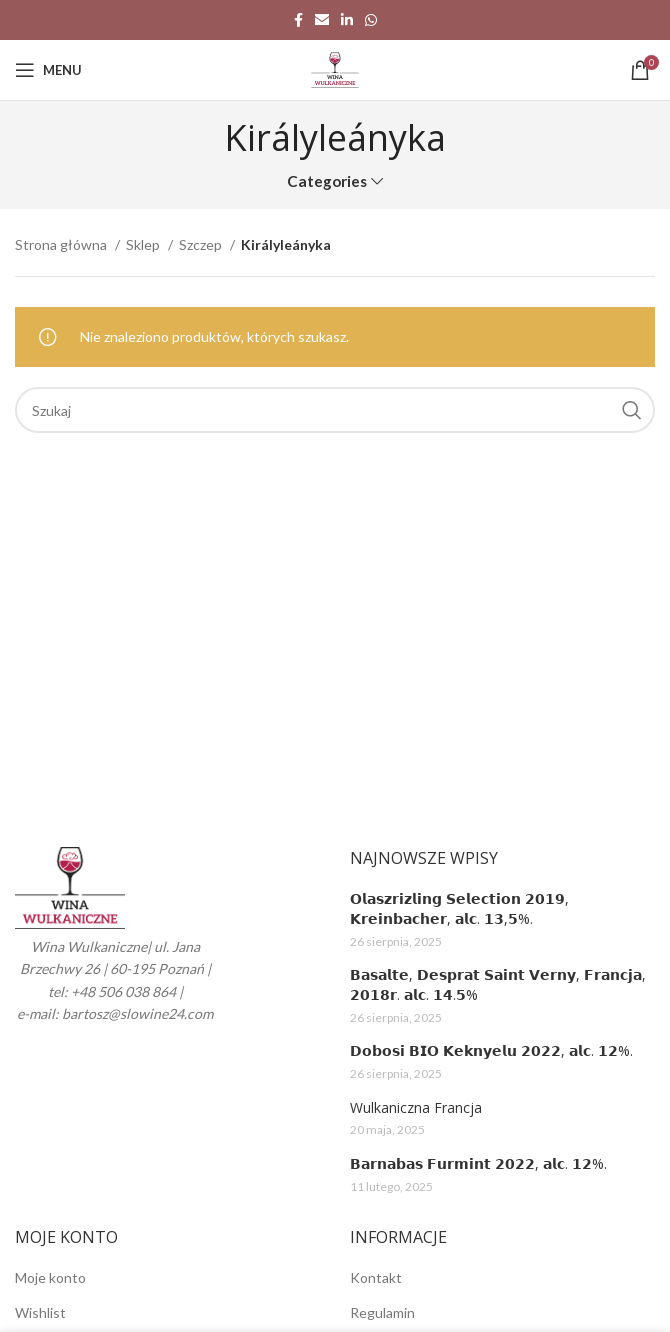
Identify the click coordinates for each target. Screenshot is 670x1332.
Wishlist (40, 1312)
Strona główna (62, 244)
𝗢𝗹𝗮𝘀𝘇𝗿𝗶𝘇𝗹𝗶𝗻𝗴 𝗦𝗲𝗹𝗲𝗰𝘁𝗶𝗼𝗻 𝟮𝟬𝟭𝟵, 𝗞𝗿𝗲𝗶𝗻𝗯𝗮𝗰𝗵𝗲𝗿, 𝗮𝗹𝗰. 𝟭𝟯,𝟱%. (459, 908)
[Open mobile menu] (48, 70)
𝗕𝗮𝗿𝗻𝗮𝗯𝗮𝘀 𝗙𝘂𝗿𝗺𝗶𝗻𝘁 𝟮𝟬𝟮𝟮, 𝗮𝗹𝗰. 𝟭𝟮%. (478, 1163)
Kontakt (376, 1277)
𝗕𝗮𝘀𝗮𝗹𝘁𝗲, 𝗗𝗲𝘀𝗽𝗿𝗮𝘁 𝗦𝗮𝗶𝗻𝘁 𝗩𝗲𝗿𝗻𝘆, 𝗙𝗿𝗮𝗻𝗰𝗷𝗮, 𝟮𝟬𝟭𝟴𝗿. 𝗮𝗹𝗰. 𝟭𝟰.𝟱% (498, 984)
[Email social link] (322, 20)
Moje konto (50, 1277)
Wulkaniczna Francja (416, 1107)
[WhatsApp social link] (371, 20)
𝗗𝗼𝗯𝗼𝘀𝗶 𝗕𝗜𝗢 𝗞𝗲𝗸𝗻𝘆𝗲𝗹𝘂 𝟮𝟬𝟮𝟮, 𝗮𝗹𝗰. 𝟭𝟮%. (491, 1050)
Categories (327, 181)
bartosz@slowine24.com (137, 1013)
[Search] (335, 410)
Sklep (144, 244)
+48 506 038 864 (123, 991)
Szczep (202, 244)
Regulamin (382, 1312)
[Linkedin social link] (347, 20)
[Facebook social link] (298, 20)
